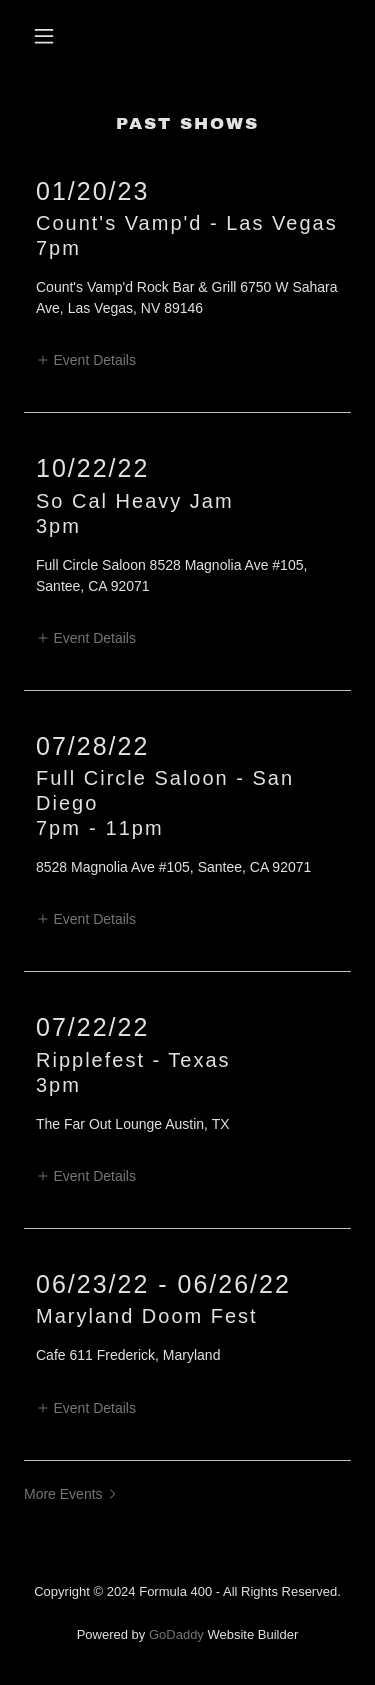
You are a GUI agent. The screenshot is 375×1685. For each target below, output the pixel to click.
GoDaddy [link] (176, 1634)
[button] (48, 36)
